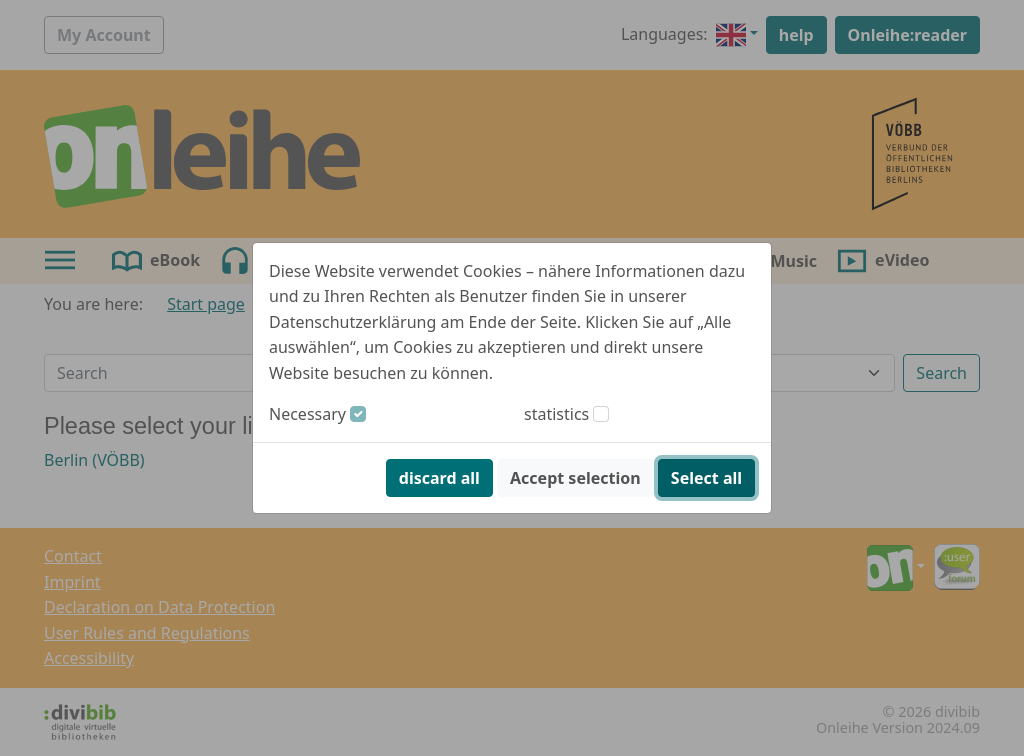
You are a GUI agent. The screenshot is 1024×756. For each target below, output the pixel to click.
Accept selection (575, 478)
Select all (706, 478)
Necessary (307, 414)
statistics (556, 414)
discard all (439, 478)
